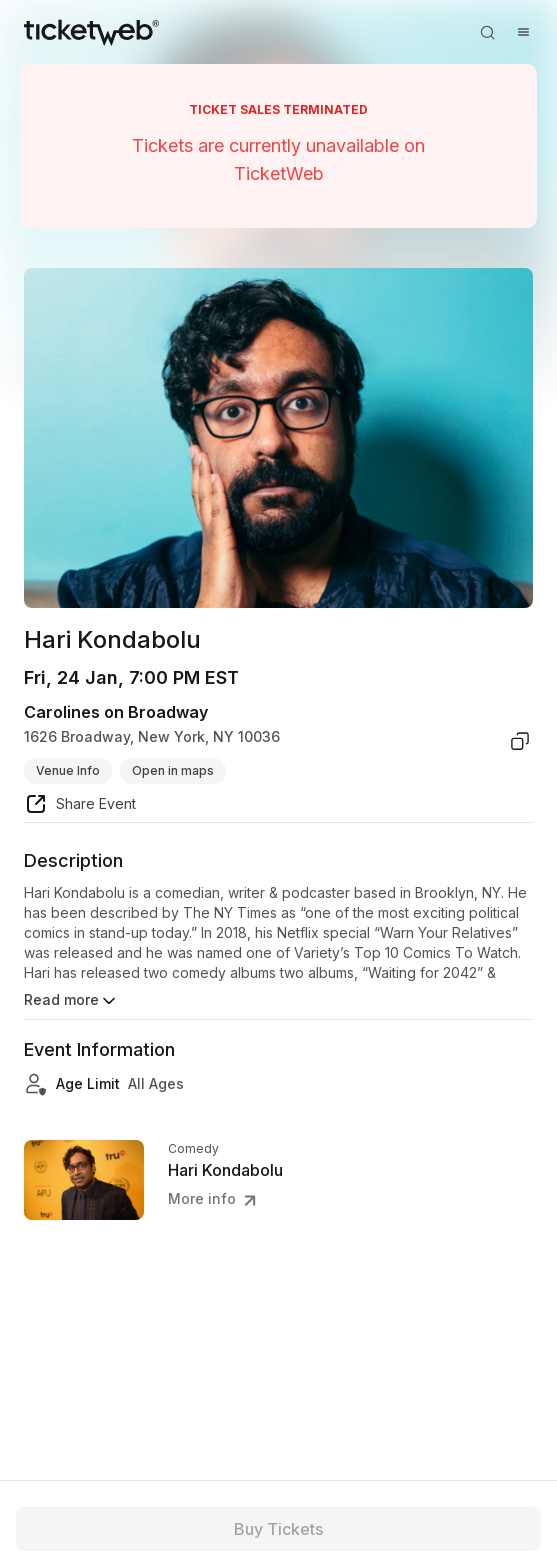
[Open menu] (523, 32)
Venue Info (68, 770)
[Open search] (487, 32)
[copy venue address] (520, 741)
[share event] (80, 807)
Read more (71, 1001)
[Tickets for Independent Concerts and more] (91, 32)
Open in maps (173, 770)
